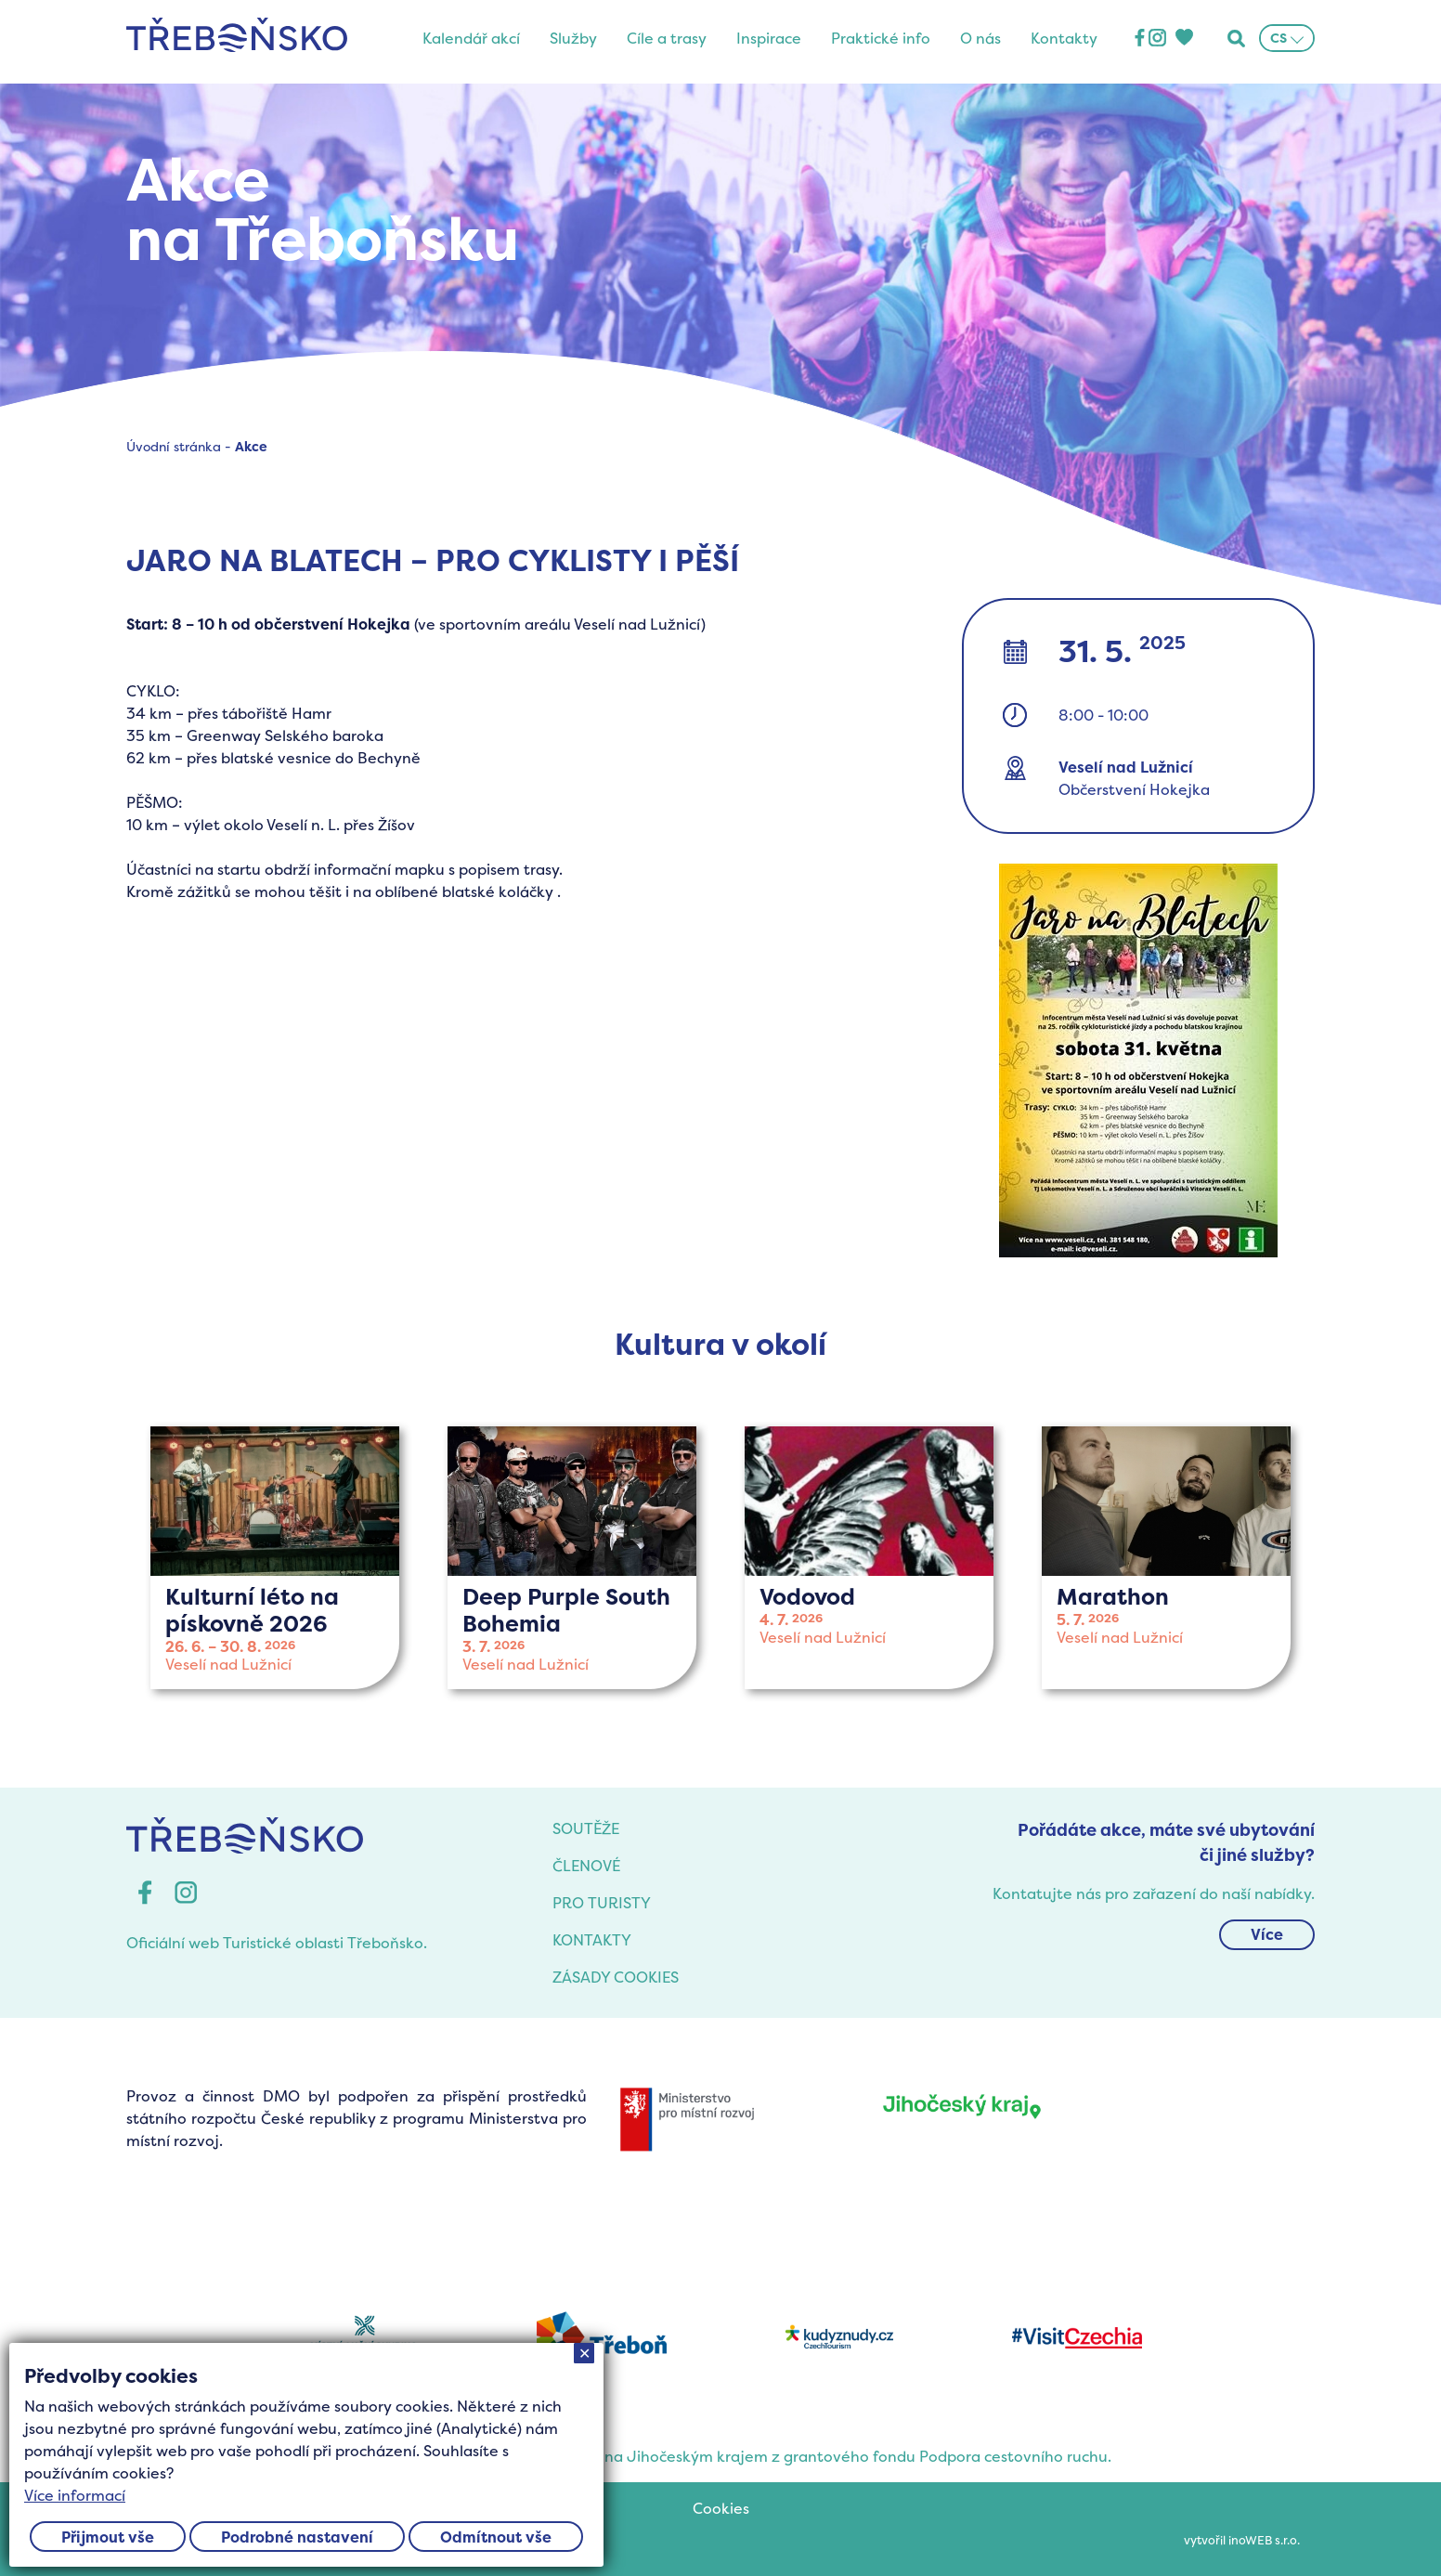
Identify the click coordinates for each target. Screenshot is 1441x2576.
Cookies (721, 2508)
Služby (573, 38)
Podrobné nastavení (297, 2537)
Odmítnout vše (496, 2537)
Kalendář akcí (471, 38)
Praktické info (880, 38)
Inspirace (768, 38)
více (275, 1557)
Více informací (74, 2495)
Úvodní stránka (173, 446)
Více (1267, 1934)
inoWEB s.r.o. (1264, 2540)
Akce (251, 446)
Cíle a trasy (667, 38)
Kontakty (1064, 38)
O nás (980, 38)
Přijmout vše (107, 2537)
